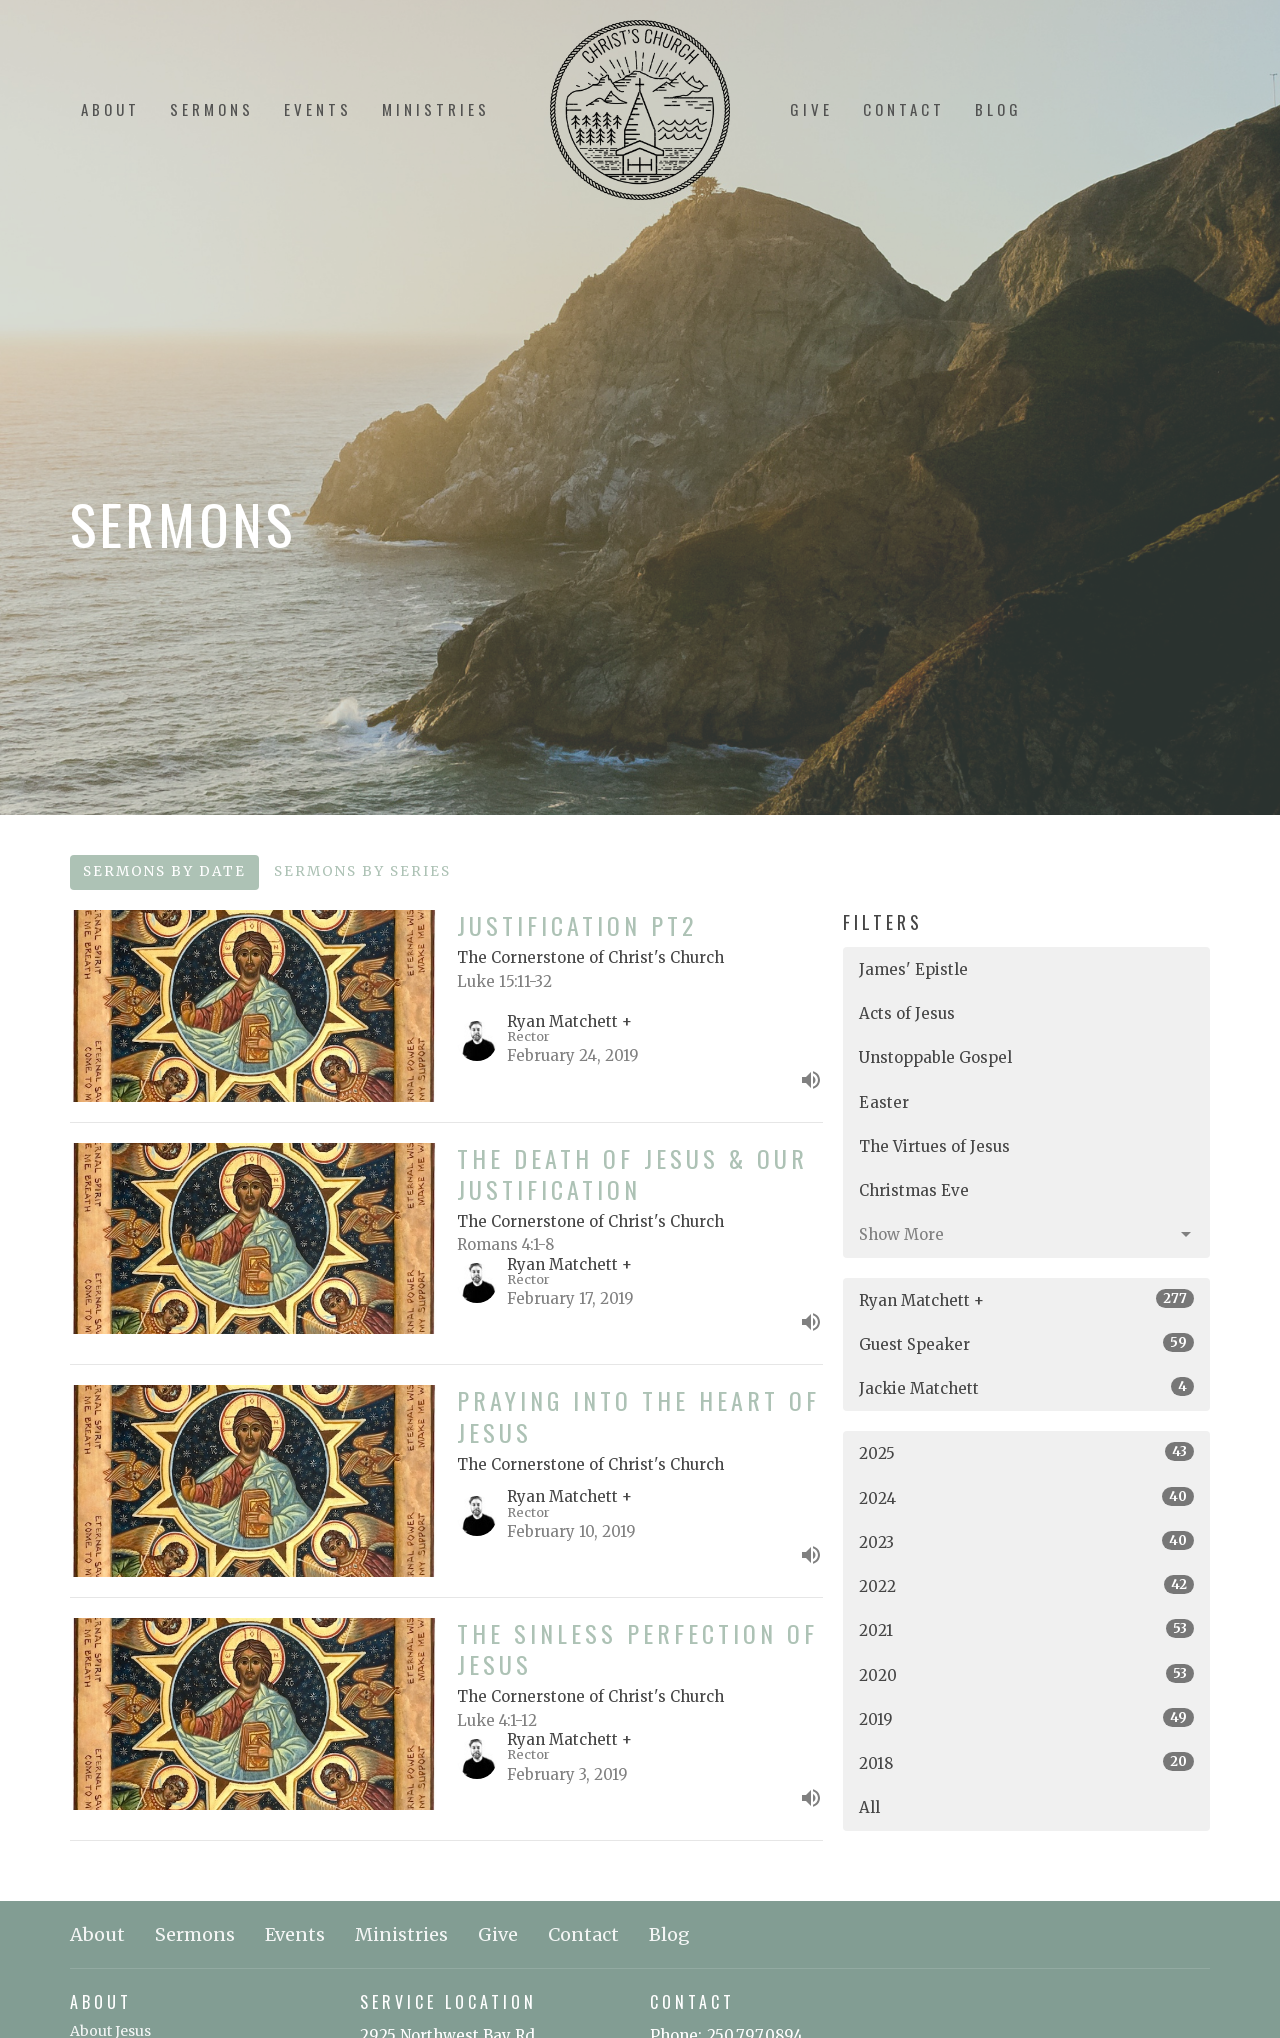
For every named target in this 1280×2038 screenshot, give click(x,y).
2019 (1026, 1718)
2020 (1026, 1674)
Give (811, 109)
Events (318, 109)
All (869, 1807)
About (110, 109)
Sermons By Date (164, 871)
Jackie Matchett (1026, 1387)
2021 (1026, 1629)
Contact (904, 109)
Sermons (212, 109)
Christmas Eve (914, 1190)
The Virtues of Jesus (934, 1146)
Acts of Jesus (907, 1013)
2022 (1026, 1585)
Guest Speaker (1026, 1343)
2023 (1026, 1541)
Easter (884, 1102)
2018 (1026, 1762)
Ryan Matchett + (1026, 1299)
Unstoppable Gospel (935, 1057)
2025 (1026, 1452)
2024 (1026, 1497)
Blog (998, 109)
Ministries (436, 109)
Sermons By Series (362, 871)
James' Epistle (913, 969)
